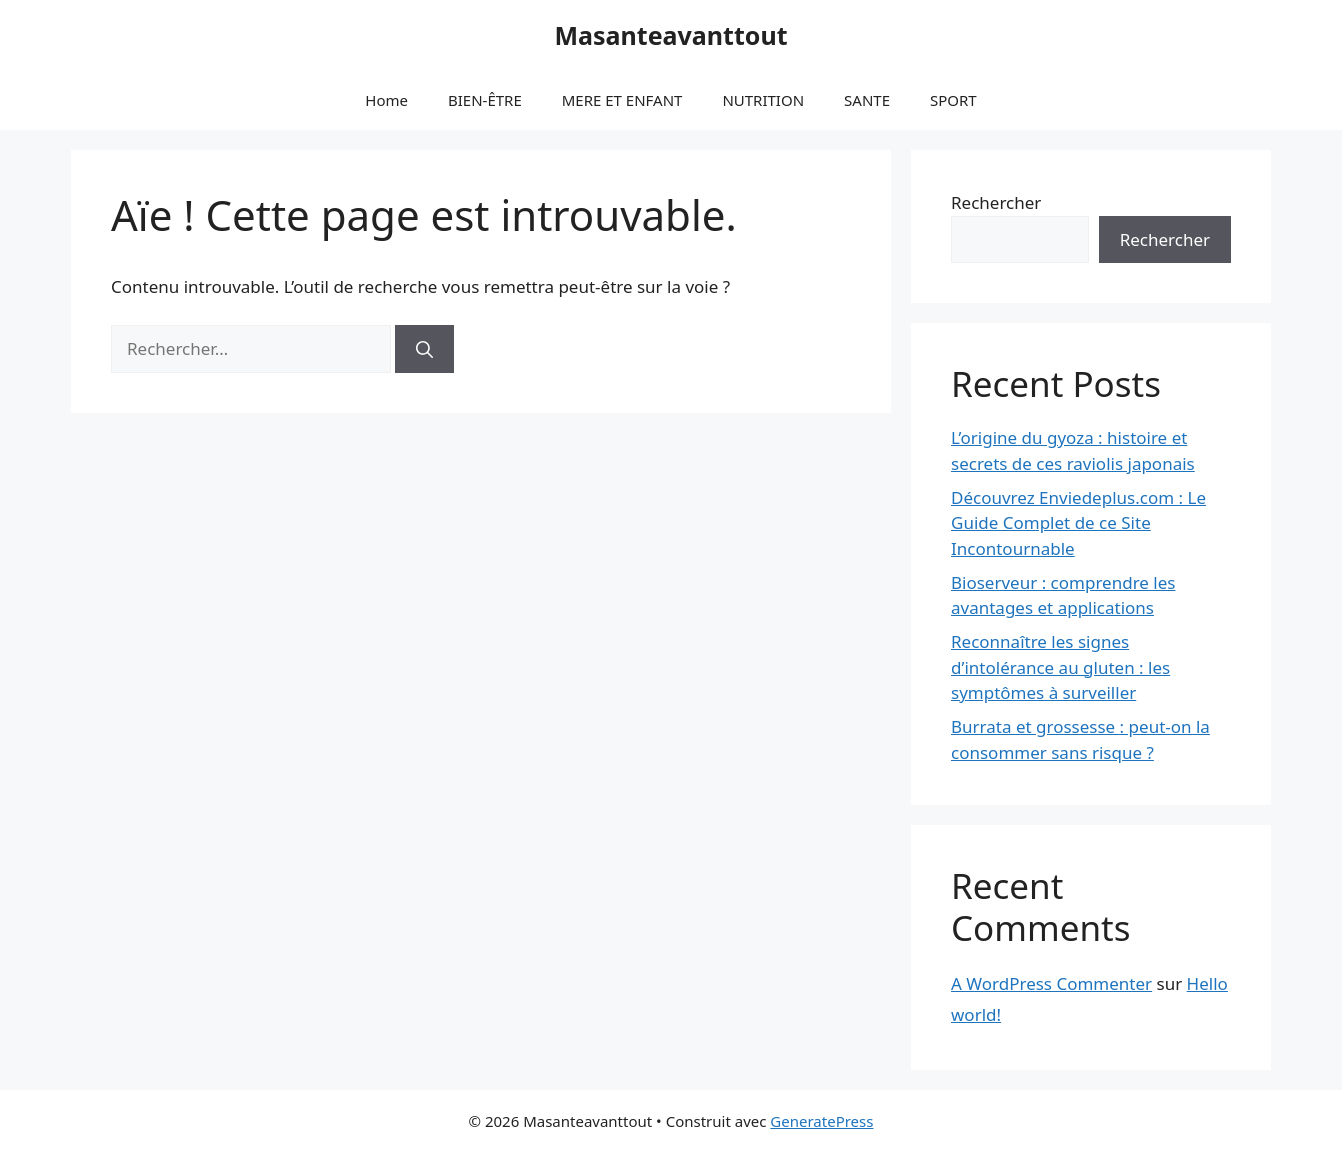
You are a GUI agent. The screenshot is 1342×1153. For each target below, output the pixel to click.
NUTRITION (763, 100)
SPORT (953, 100)
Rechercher (996, 202)
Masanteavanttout (670, 35)
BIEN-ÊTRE (485, 100)
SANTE (867, 100)
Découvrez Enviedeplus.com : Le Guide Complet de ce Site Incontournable (1078, 523)
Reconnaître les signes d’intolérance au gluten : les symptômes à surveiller (1060, 667)
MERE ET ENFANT (622, 100)
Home (386, 100)
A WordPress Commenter (1051, 983)
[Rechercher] (424, 349)
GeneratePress (821, 1121)
